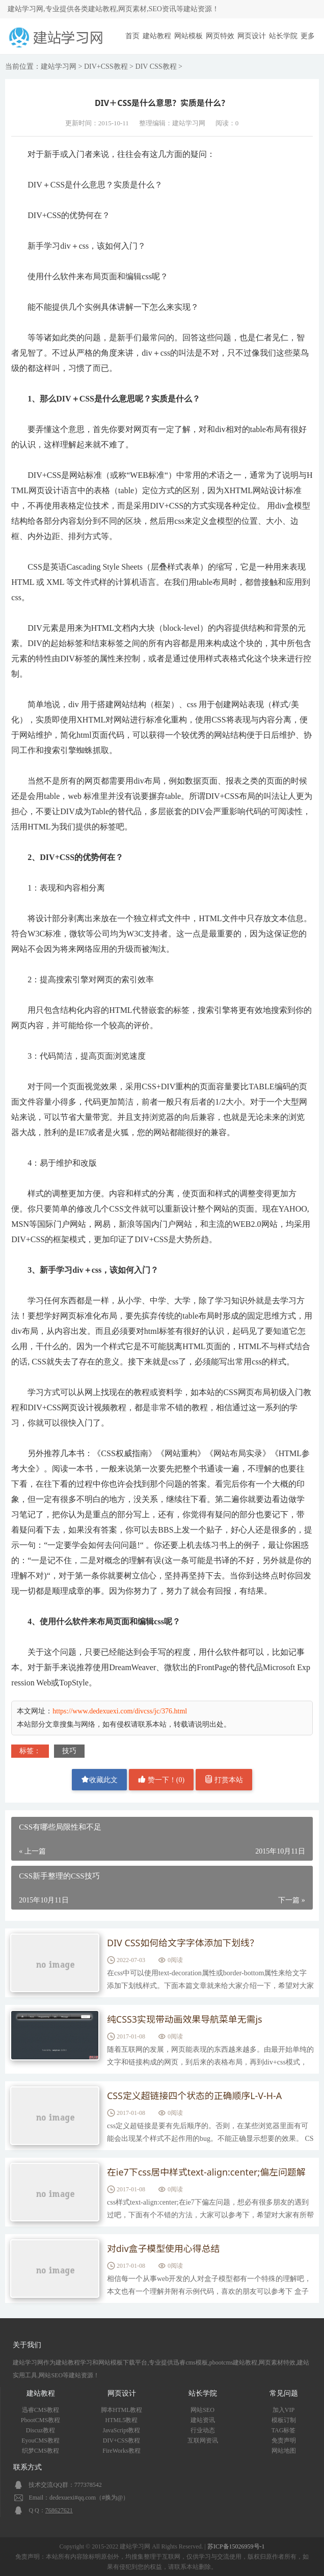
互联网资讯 (202, 2440)
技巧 (69, 1751)
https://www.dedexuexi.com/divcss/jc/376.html (119, 1711)
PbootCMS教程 (40, 2420)
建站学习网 (58, 66)
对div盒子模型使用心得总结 (164, 2249)
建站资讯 (203, 2420)
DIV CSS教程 (156, 66)
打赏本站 (224, 1779)
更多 (308, 36)
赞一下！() (161, 1779)
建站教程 (157, 36)
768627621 (59, 2510)
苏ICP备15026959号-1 (236, 2546)
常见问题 (283, 2393)
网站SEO (202, 2409)
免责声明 (284, 2440)
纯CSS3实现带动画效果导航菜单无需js (185, 2020)
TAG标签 (284, 2430)
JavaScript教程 (122, 2430)
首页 (132, 36)
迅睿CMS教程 (40, 2409)
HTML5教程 (121, 2420)
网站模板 (188, 36)
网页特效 (220, 36)
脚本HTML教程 (122, 2409)
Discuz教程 (40, 2430)
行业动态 (203, 2430)
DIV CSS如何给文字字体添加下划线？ (183, 1943)
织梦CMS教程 (40, 2450)
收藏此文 (99, 1779)
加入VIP (283, 2409)
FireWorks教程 (121, 2450)
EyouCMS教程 (40, 2440)
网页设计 (251, 36)
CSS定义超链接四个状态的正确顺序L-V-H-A (195, 2096)
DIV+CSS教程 (106, 66)
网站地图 (284, 2450)
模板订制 (284, 2420)
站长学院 (283, 36)
